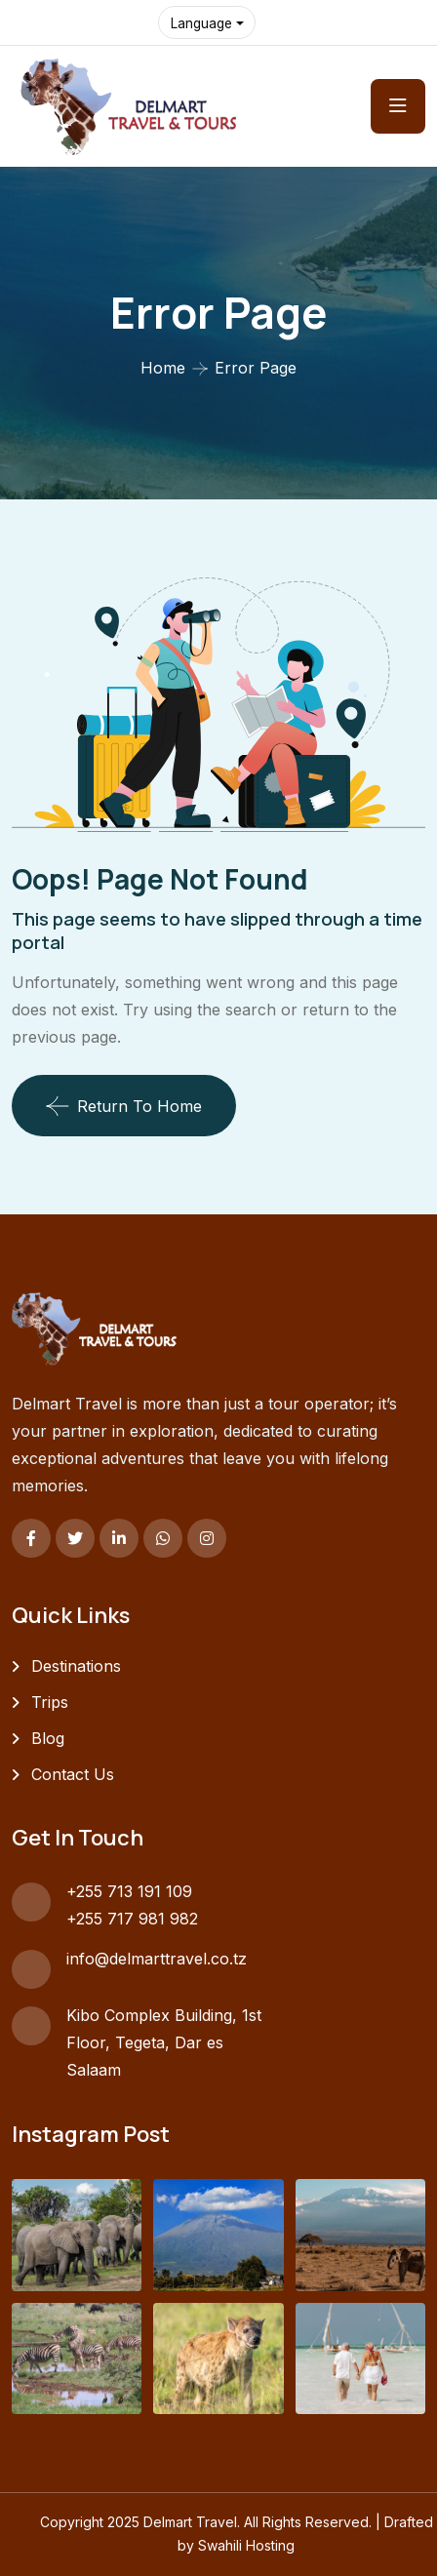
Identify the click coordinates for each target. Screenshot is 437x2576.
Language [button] (203, 23)
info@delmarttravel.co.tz (156, 1958)
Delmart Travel (190, 2522)
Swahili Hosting (246, 2545)
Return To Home (124, 1106)
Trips (49, 1702)
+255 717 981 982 (132, 1918)
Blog (47, 1738)
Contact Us (72, 1774)
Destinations (76, 1666)
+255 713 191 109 (129, 1891)
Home (162, 367)
